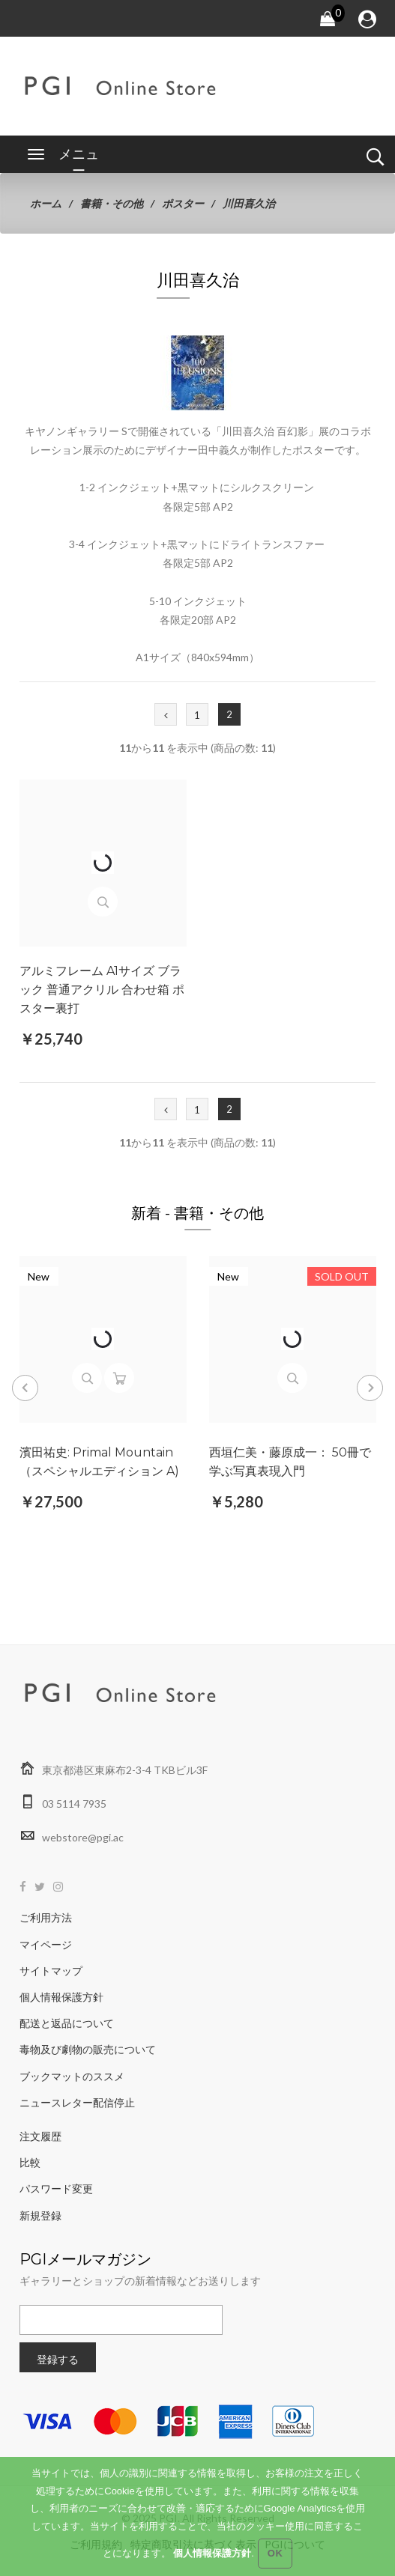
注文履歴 (40, 2136)
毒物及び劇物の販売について (87, 2049)
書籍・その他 (111, 203)
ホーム (45, 203)
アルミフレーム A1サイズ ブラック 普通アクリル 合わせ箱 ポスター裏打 (101, 989)
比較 (29, 2162)
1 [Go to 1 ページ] (197, 715)
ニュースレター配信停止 (77, 2102)
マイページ (45, 1944)
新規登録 (40, 2215)
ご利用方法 (45, 1917)
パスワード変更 (56, 2188)
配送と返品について (66, 2023)
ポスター (183, 203)
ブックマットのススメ (71, 2076)
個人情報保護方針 (61, 1996)
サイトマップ (50, 1970)
